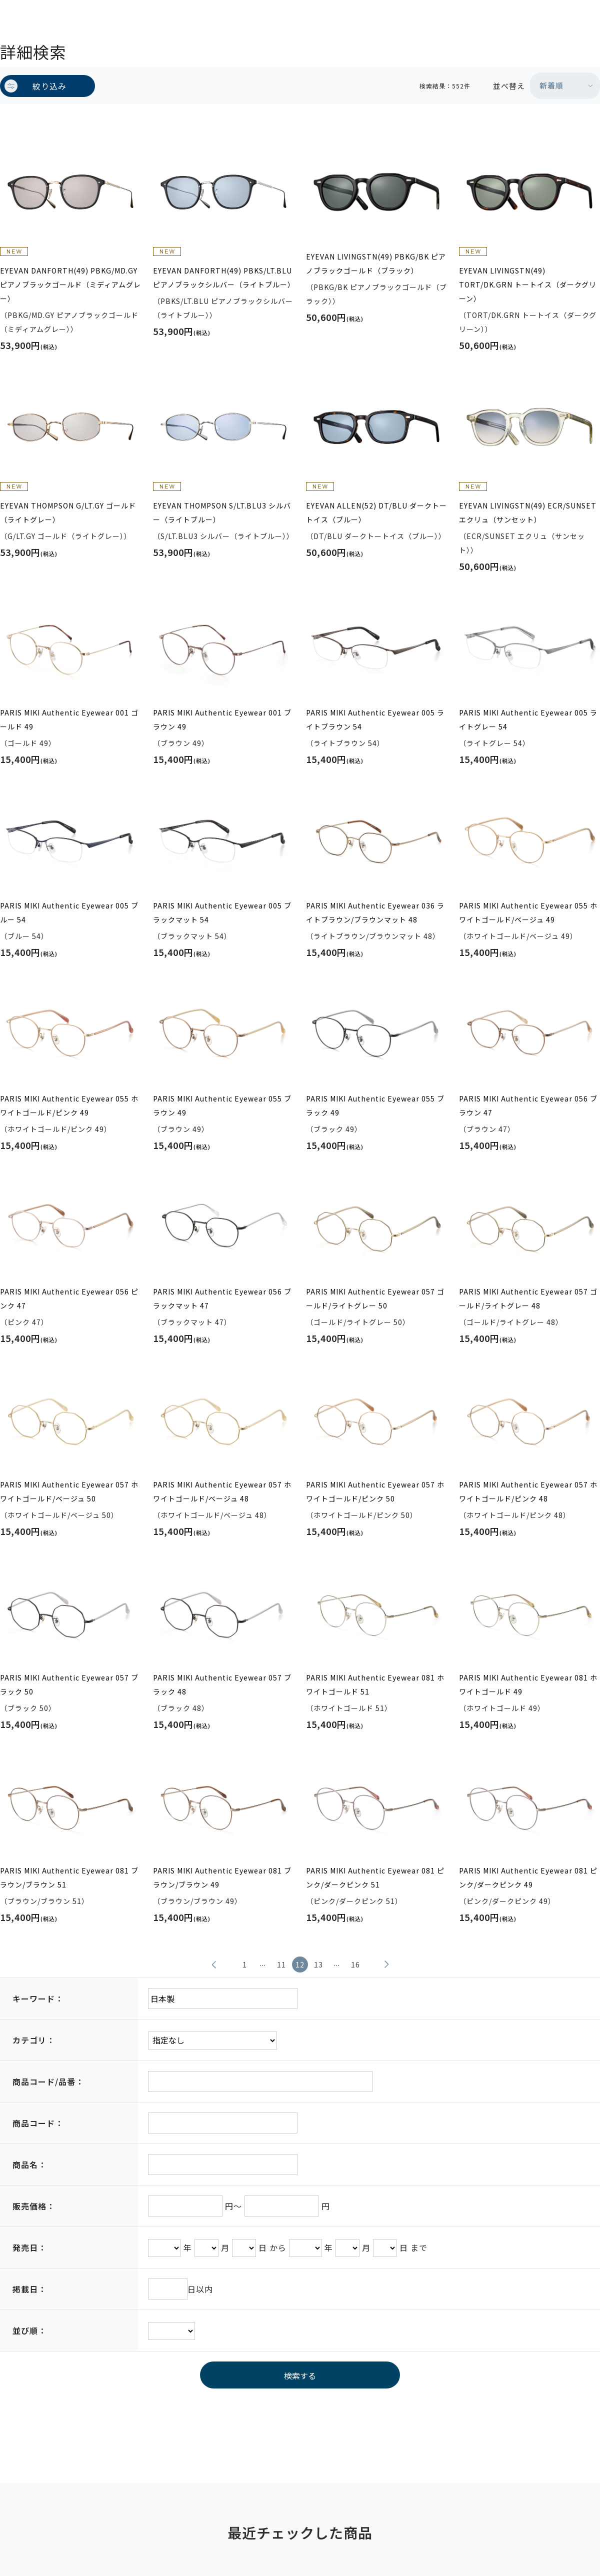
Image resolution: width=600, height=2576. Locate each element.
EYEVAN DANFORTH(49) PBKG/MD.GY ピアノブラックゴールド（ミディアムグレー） (70, 285)
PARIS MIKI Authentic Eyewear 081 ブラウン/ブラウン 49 (222, 1878)
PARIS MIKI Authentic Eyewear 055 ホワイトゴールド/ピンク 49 (69, 1106)
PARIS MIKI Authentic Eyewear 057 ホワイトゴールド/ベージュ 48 (222, 1492)
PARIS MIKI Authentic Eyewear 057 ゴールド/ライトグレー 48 (528, 1298)
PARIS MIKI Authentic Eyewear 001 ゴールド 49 (69, 720)
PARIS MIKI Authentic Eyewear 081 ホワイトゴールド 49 (528, 1684)
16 (355, 1965)
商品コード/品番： (48, 2082)
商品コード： (38, 2123)
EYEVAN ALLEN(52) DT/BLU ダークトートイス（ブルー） (376, 512)
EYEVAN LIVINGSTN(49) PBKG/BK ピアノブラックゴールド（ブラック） (376, 264)
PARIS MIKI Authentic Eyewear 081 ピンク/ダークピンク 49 (528, 1878)
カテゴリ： (33, 2040)
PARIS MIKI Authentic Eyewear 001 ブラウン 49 (222, 720)
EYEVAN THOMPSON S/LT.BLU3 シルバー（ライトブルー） (222, 512)
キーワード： (38, 1998)
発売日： (29, 2248)
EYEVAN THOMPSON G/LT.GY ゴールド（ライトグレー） (68, 512)
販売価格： (33, 2206)
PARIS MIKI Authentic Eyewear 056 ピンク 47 (69, 1298)
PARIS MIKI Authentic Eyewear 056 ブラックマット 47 (222, 1298)
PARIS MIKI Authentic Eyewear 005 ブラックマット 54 (222, 912)
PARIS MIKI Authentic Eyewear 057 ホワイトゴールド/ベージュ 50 (69, 1492)
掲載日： (29, 2289)
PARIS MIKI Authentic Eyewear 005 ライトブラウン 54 (375, 720)
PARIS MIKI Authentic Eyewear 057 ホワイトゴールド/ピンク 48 (528, 1492)
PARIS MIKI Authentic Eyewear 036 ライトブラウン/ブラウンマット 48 (375, 912)
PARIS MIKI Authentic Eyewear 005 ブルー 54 (69, 912)
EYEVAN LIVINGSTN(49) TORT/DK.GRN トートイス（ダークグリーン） (527, 285)
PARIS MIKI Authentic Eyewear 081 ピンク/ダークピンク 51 (375, 1878)
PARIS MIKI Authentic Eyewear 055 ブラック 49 (375, 1106)
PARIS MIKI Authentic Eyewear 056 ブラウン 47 (528, 1106)
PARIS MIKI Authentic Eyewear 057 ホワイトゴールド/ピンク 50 (375, 1492)
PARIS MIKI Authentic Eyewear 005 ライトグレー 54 (528, 720)
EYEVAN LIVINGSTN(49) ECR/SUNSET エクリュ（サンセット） (527, 512)
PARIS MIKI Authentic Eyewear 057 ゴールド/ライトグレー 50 (375, 1298)
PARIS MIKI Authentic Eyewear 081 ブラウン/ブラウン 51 (69, 1878)
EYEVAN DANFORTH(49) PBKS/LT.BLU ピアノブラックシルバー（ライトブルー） (223, 278)
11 (281, 1965)
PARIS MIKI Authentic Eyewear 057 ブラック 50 (69, 1684)
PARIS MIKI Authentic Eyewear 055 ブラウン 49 (222, 1106)
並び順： (29, 2330)
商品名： (29, 2164)
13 (318, 1965)
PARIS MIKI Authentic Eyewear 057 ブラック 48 (222, 1684)
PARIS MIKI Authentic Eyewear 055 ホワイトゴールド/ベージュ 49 (528, 912)
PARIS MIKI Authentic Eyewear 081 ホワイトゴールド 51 (375, 1684)
